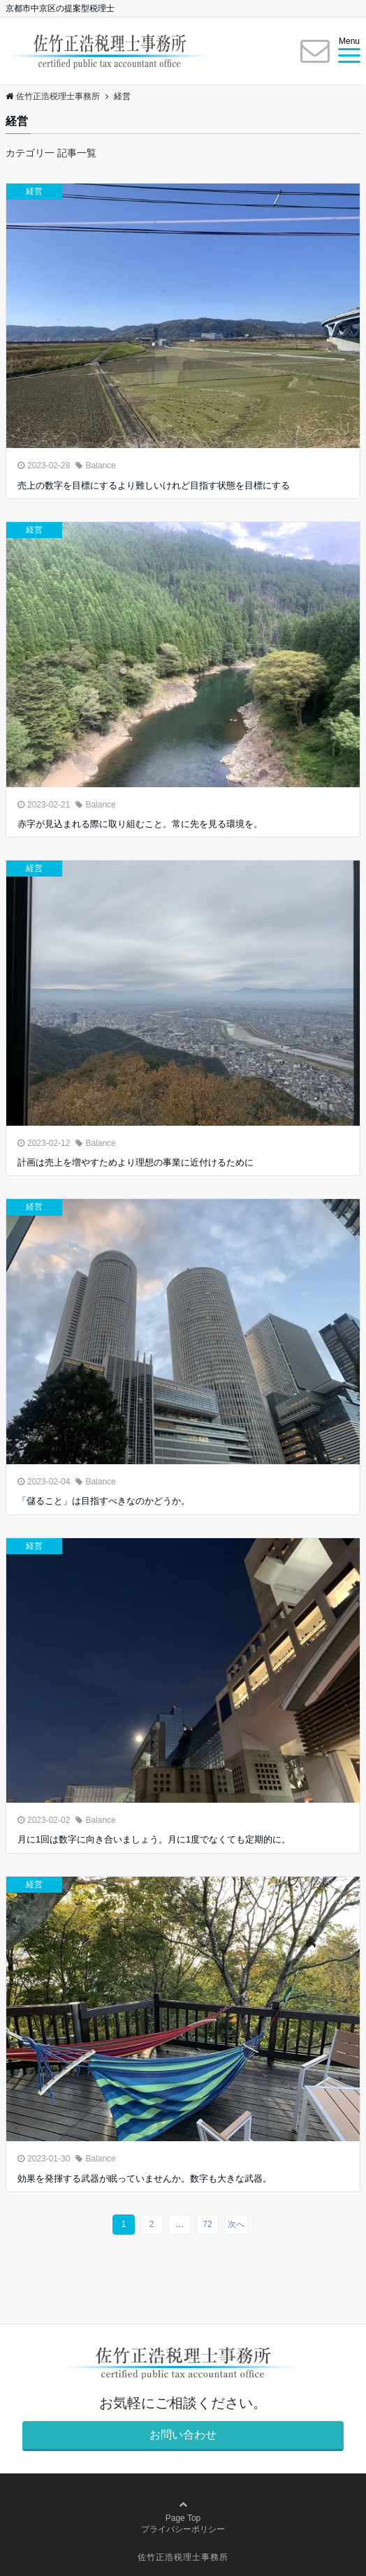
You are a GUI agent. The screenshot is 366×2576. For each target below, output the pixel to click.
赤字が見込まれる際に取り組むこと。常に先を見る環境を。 (140, 824)
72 (207, 2224)
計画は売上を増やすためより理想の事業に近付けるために (135, 1162)
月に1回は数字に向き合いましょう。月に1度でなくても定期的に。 (154, 1839)
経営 (34, 191)
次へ (236, 2224)
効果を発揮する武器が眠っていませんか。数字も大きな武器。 (144, 2178)
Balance (100, 465)
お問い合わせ (183, 2435)
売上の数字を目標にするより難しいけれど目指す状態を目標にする (153, 485)
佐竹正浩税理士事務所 (183, 2557)
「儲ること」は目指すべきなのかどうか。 (103, 1501)
